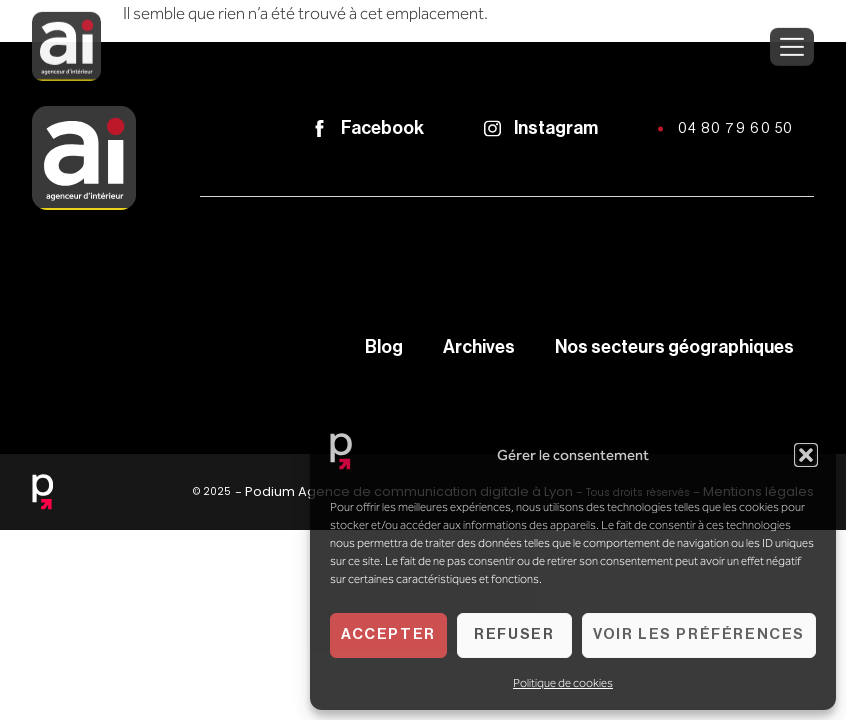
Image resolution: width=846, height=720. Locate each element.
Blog (384, 347)
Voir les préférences (699, 634)
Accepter (388, 634)
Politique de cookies (563, 683)
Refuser (514, 634)
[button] (806, 455)
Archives (479, 347)
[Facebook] (319, 128)
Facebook (382, 128)
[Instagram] (492, 128)
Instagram (556, 128)
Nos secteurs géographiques (674, 347)
